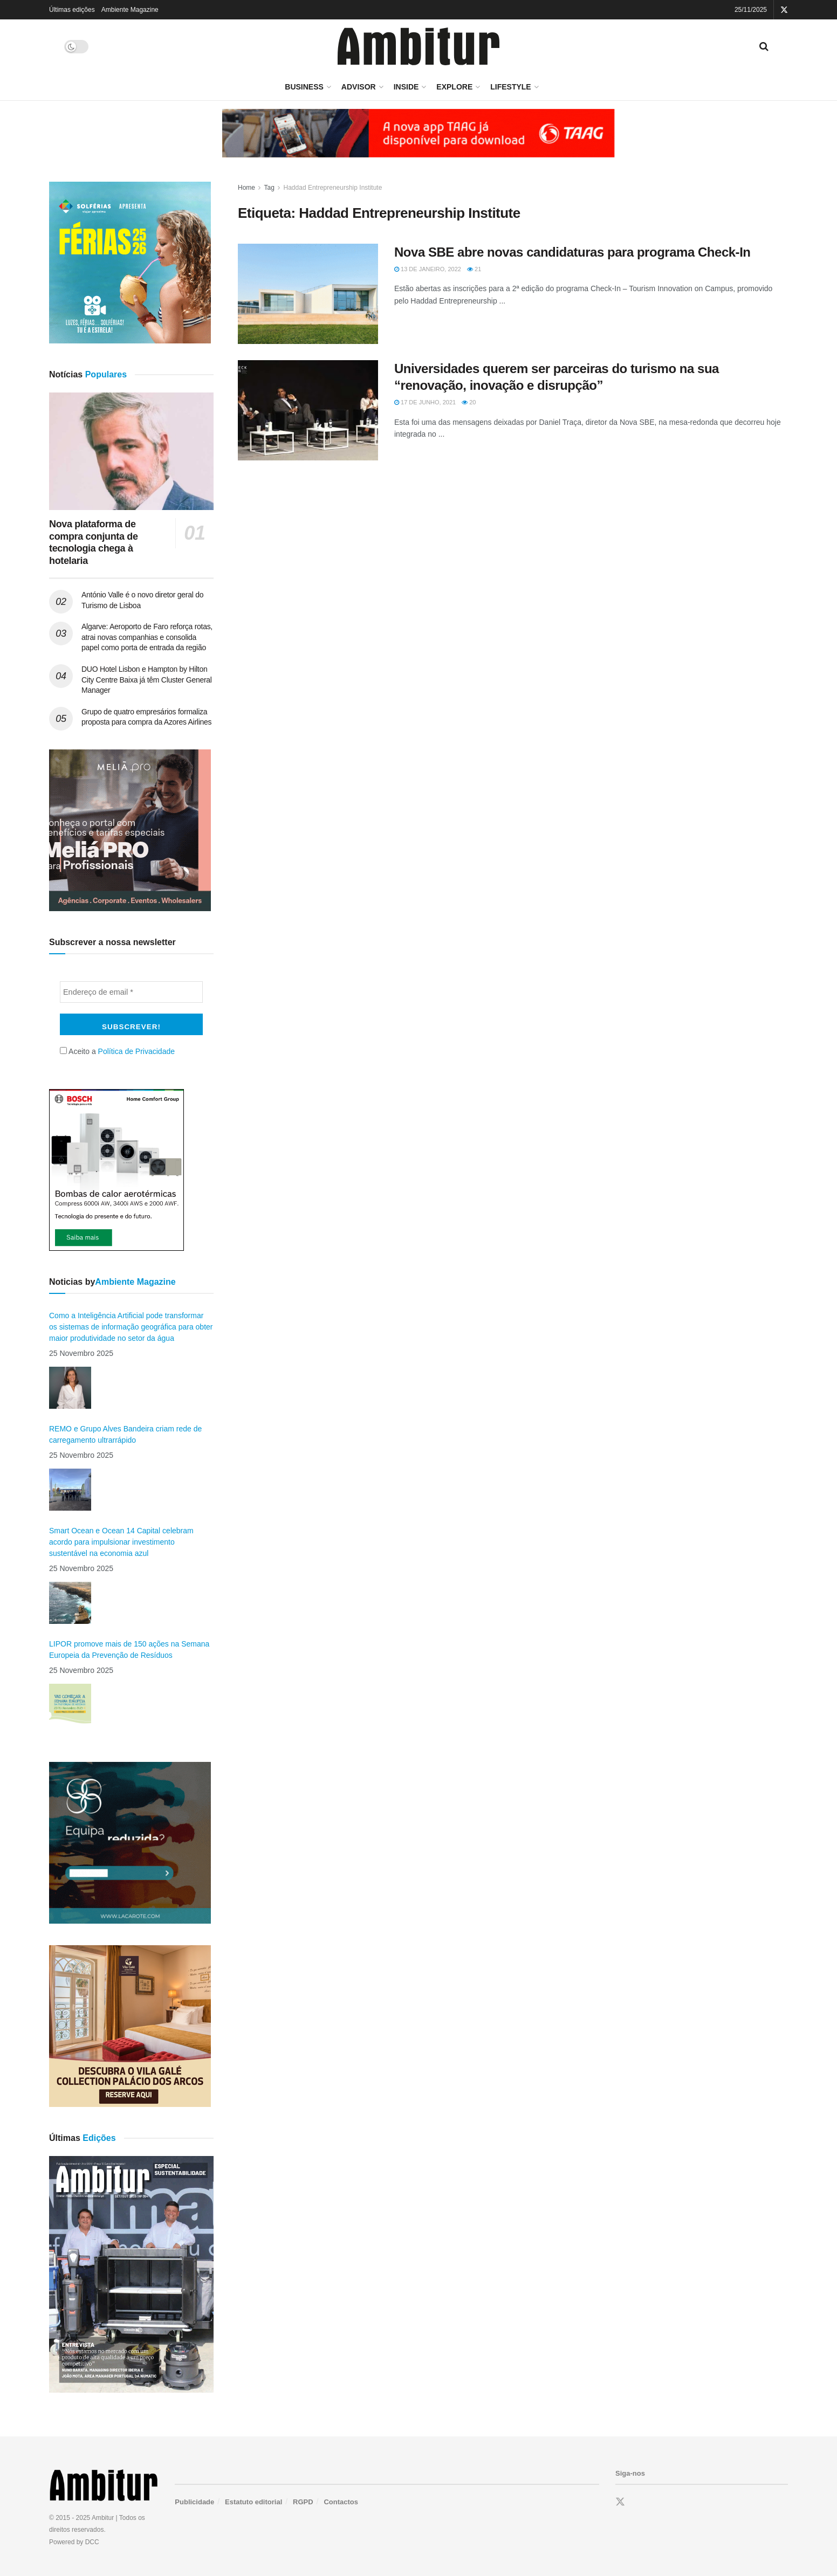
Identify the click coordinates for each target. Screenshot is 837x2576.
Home (246, 187)
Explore (454, 86)
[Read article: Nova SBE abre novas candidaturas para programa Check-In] (308, 294)
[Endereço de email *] (131, 992)
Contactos (341, 2502)
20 (469, 402)
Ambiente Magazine (130, 9)
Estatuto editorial (253, 2502)
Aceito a (117, 1051)
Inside (406, 86)
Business (304, 86)
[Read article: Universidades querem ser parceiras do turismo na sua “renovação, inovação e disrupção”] (308, 410)
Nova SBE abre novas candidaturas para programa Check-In (572, 252)
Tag (269, 187)
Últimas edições (72, 9)
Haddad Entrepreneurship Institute (333, 187)
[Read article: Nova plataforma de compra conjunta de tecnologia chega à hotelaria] (131, 451)
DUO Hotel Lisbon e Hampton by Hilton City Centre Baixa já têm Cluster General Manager (146, 679)
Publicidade (194, 2502)
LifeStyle (510, 86)
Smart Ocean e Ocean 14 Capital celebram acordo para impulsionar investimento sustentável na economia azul (121, 1542)
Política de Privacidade (136, 1051)
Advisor (358, 86)
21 (474, 269)
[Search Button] (764, 46)
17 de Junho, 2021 (425, 402)
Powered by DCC (74, 2542)
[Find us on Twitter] (620, 2502)
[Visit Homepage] (418, 46)
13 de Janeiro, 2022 (427, 269)
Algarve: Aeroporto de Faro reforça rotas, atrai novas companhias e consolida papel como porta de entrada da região (146, 637)
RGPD (303, 2502)
